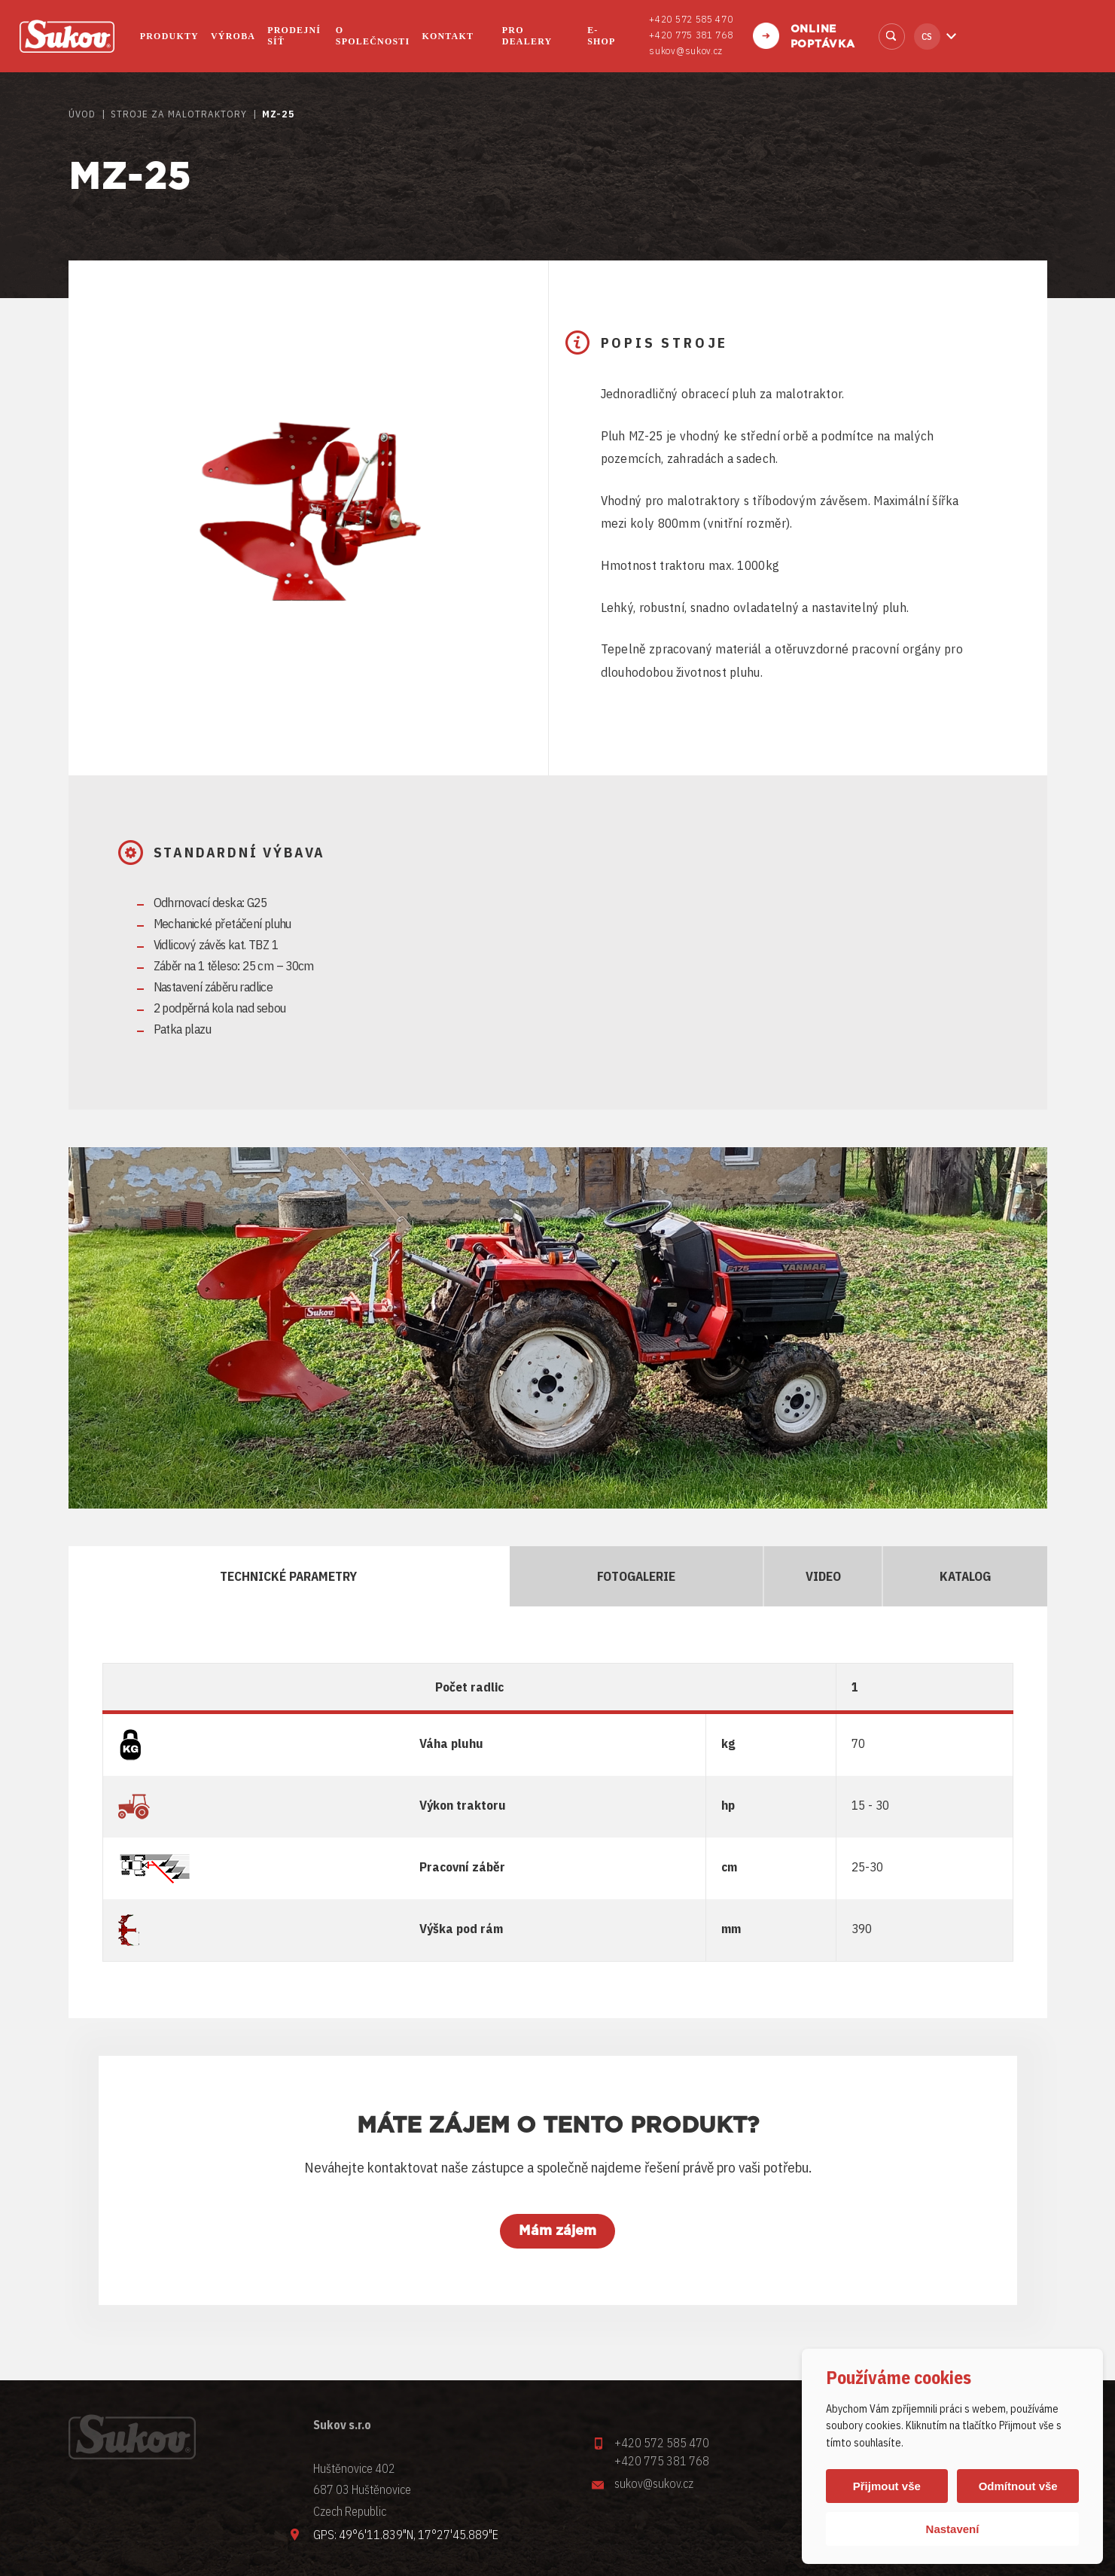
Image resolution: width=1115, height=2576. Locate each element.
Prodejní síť (294, 36)
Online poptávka (823, 37)
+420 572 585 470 (691, 19)
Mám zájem (557, 2231)
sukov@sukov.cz (686, 50)
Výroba (233, 36)
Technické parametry (287, 1576)
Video (820, 1576)
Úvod (82, 114)
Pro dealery (527, 36)
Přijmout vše (887, 2486)
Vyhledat (892, 36)
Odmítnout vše (1017, 2486)
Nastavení (952, 2529)
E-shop (601, 36)
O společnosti (373, 36)
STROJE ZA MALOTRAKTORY (179, 114)
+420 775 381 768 (691, 35)
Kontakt (448, 36)
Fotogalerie (633, 1576)
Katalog (963, 1576)
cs (927, 36)
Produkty (169, 36)
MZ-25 (278, 114)
